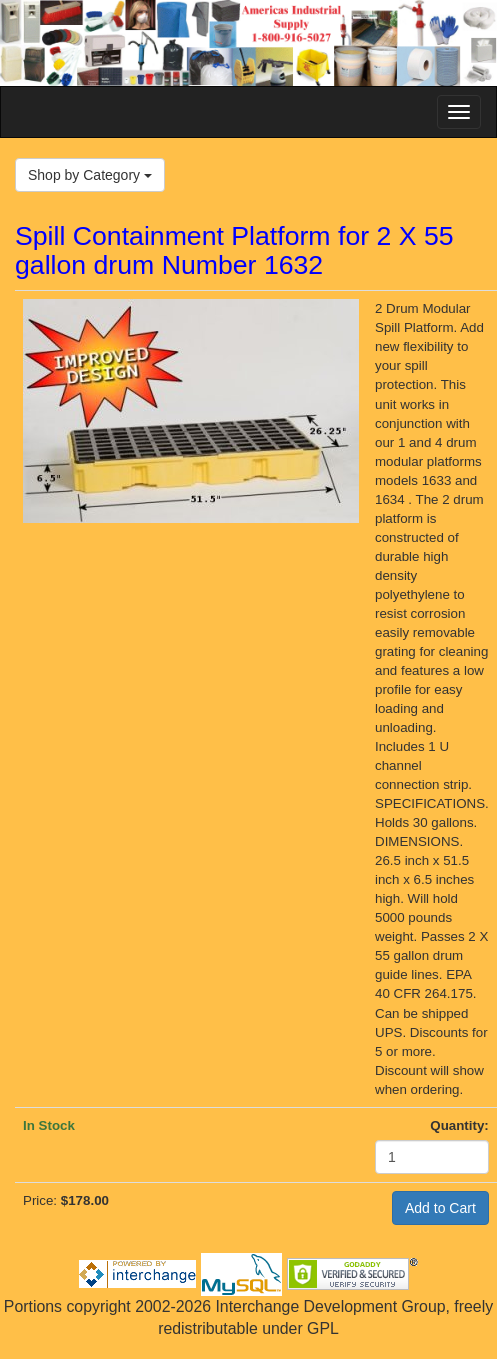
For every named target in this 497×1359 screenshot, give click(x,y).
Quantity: (459, 1125)
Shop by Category (90, 175)
